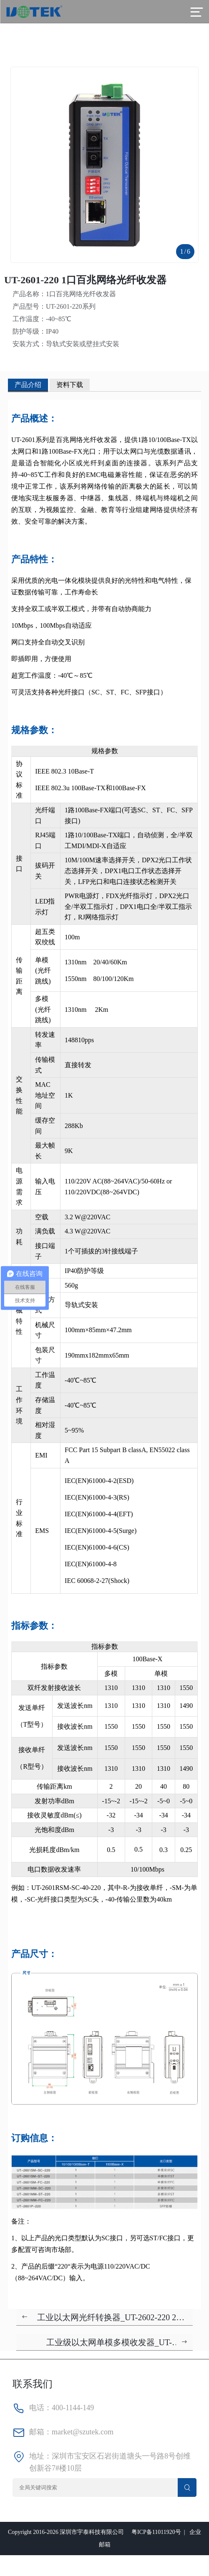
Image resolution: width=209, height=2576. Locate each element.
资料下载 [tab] (69, 384)
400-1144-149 (73, 2408)
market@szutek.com (82, 2432)
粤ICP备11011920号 (156, 2532)
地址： (40, 2456)
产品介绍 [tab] (28, 384)
